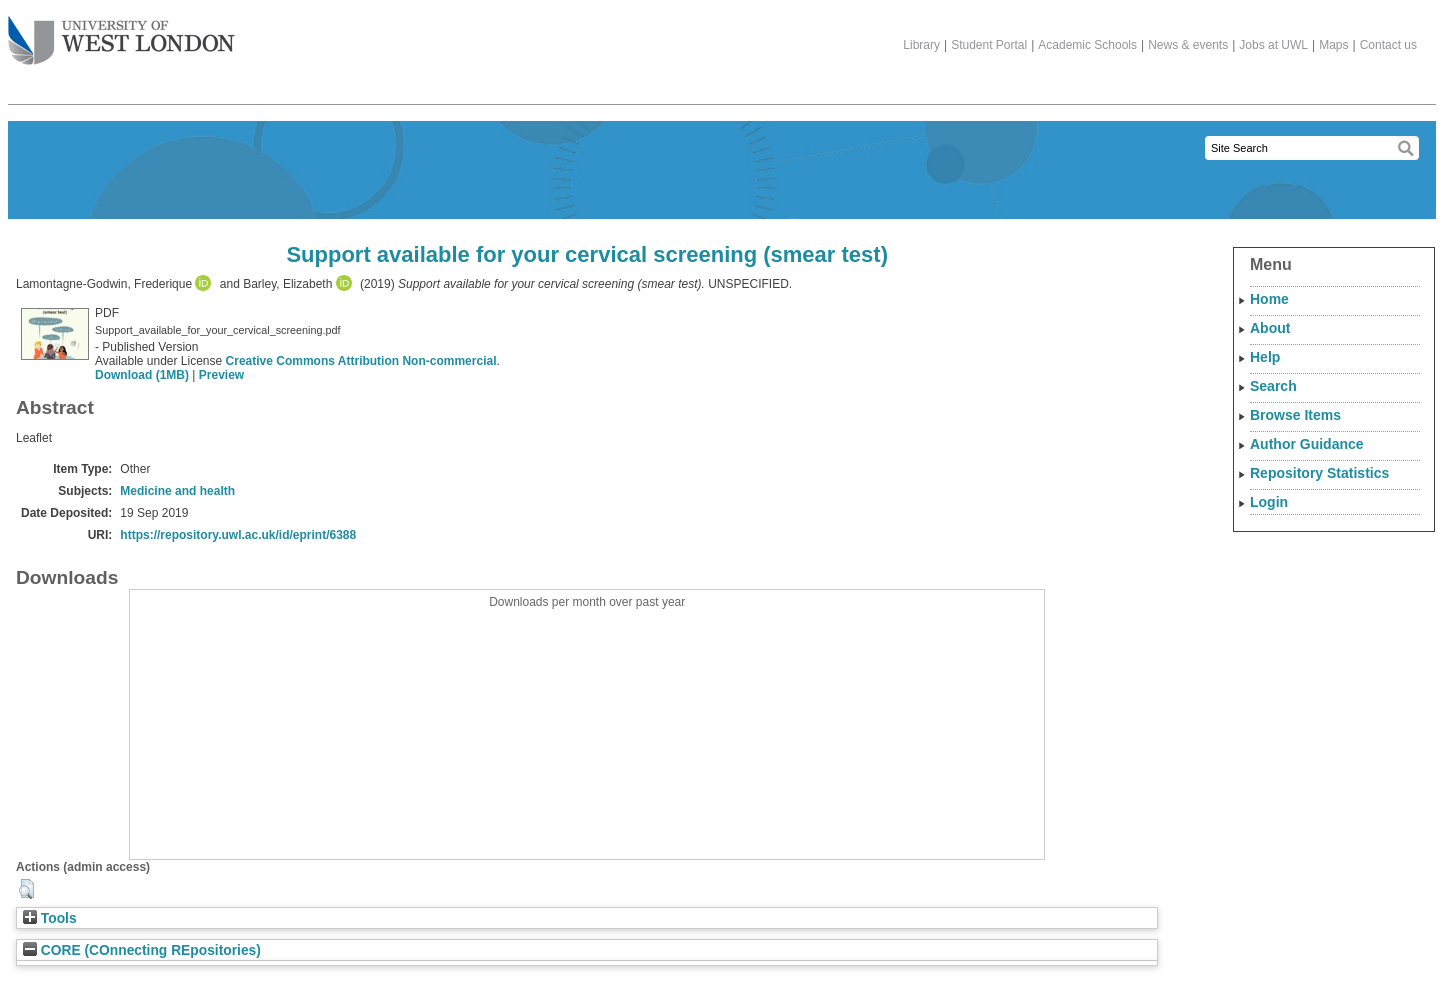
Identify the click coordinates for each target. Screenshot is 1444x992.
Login (1269, 502)
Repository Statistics (1319, 473)
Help (1265, 357)
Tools (50, 918)
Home (1269, 299)
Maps (1333, 45)
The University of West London (121, 33)
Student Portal (989, 45)
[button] (26, 889)
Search (1273, 386)
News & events (1188, 45)
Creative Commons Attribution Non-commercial (361, 361)
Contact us (1388, 45)
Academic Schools (1087, 45)
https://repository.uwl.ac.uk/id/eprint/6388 (238, 535)
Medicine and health (177, 491)
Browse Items (1295, 415)
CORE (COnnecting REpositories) (142, 950)
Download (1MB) (142, 375)
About (1270, 328)
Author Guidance (1307, 444)
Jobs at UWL (1273, 45)
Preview (221, 375)
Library (921, 45)
